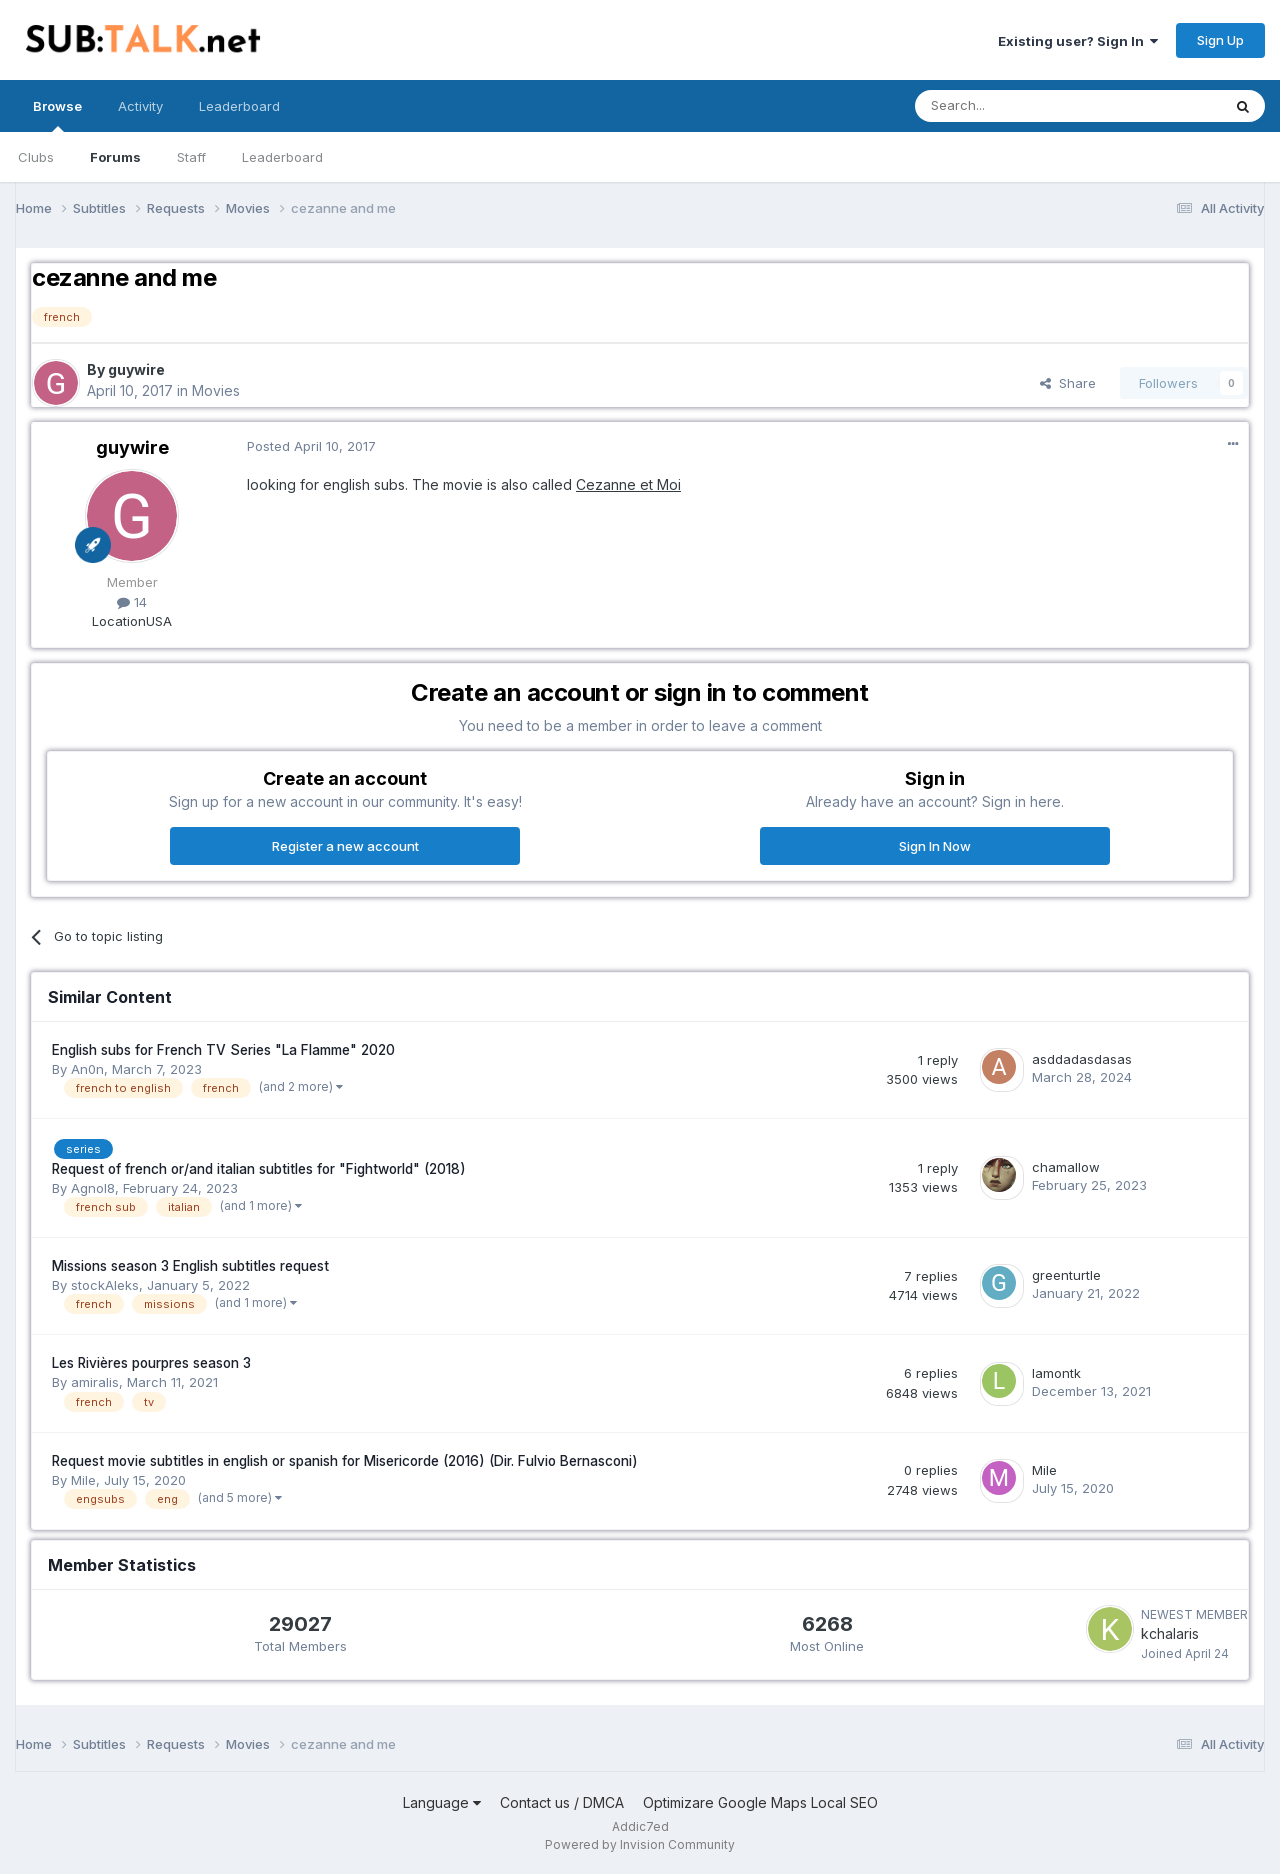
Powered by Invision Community (640, 1844)
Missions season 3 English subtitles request (190, 1266)
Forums (115, 157)
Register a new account (345, 846)
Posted (311, 446)
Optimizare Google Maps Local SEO (760, 1802)
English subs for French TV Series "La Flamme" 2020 (223, 1050)
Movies (216, 390)
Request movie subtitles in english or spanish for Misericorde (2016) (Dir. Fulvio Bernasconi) (345, 1461)
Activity (140, 106)
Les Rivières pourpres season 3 (151, 1363)
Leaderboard (282, 157)
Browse (57, 115)
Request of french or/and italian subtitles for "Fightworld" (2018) (259, 1169)
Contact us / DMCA (562, 1802)
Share (1068, 383)
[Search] (1017, 106)
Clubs (36, 157)
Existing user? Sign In (1078, 41)
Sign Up (1220, 40)
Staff (191, 157)
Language (442, 1802)
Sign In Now (935, 846)
